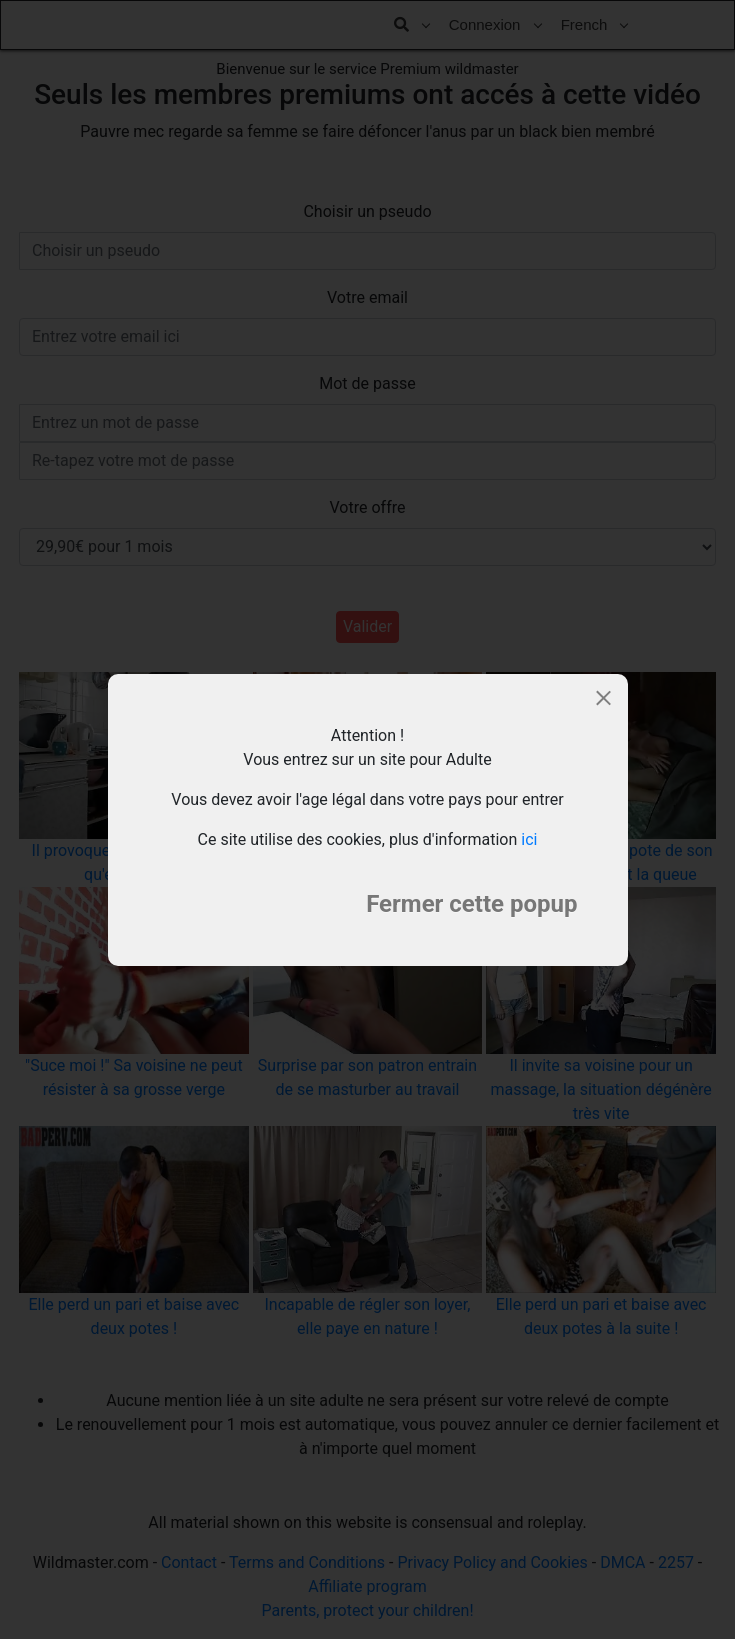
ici (529, 839)
